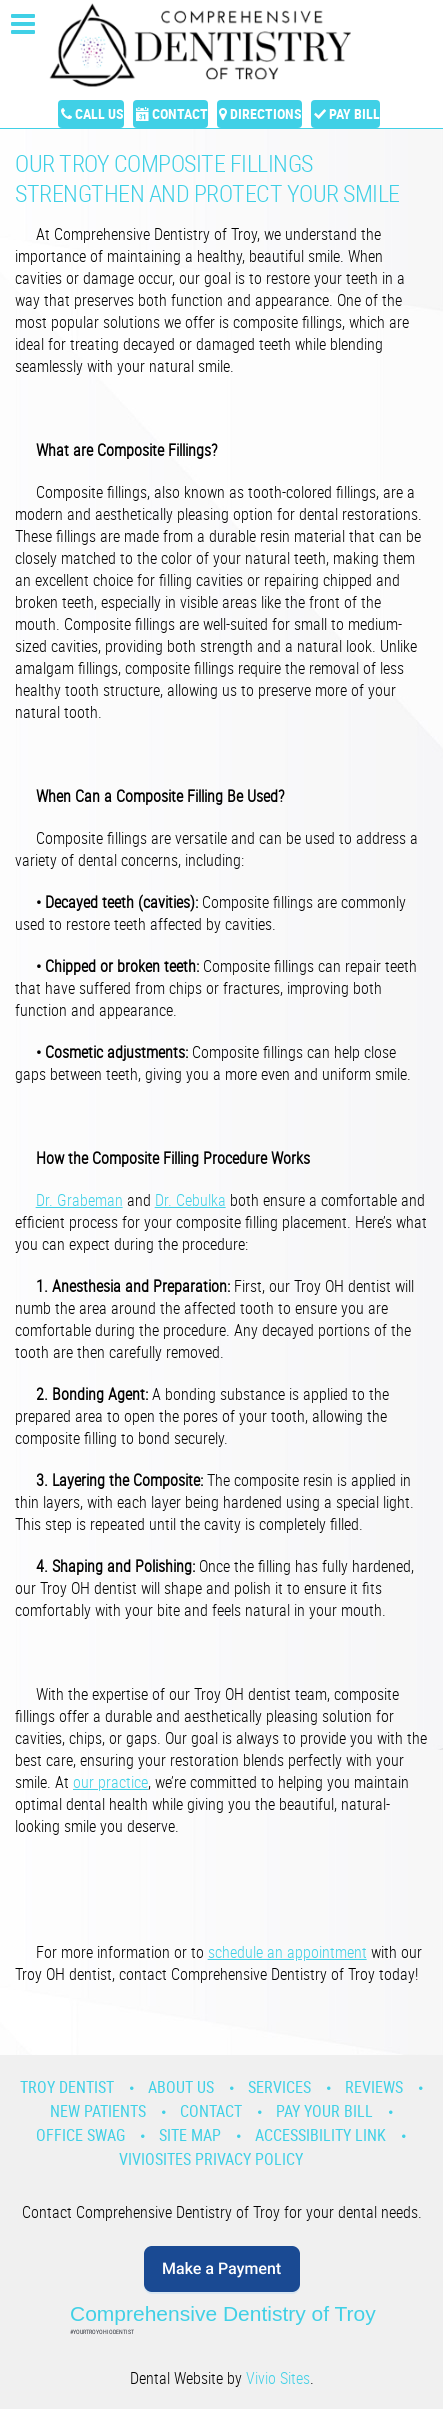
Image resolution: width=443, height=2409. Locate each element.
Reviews (374, 2087)
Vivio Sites (278, 2378)
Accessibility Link (320, 2135)
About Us (181, 2087)
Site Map (190, 2135)
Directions (266, 113)
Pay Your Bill (324, 2111)
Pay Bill (354, 113)
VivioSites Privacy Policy (211, 2159)
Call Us (99, 113)
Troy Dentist (67, 2087)
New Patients (98, 2111)
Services (279, 2087)
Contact (180, 113)
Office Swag (80, 2135)
